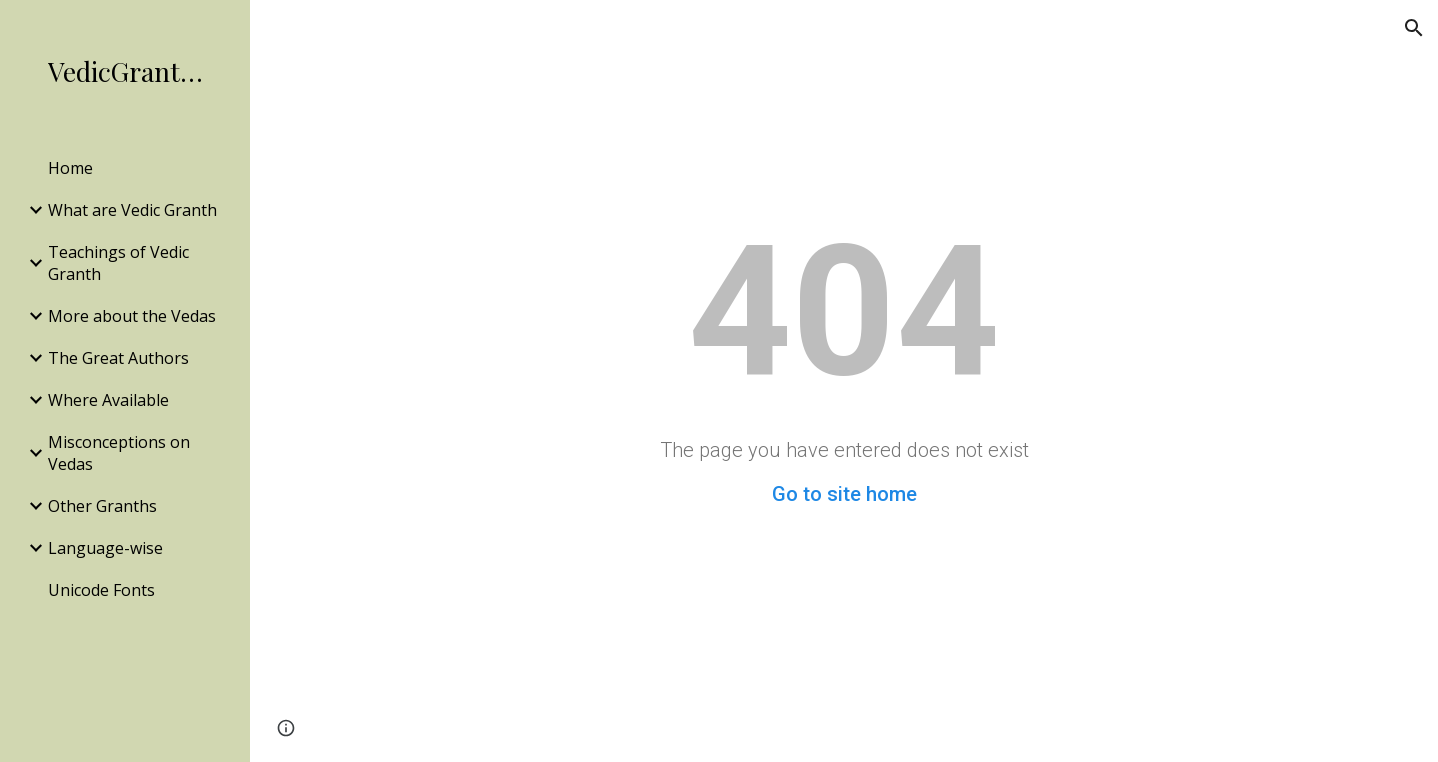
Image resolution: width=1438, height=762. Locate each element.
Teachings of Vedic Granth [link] (118, 263)
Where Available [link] (108, 400)
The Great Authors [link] (118, 358)
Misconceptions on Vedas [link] (119, 453)
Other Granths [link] (102, 506)
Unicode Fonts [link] (101, 590)
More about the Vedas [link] (132, 316)
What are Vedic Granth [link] (132, 210)
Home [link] (70, 168)
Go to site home (844, 494)
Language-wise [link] (105, 548)
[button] (1414, 28)
